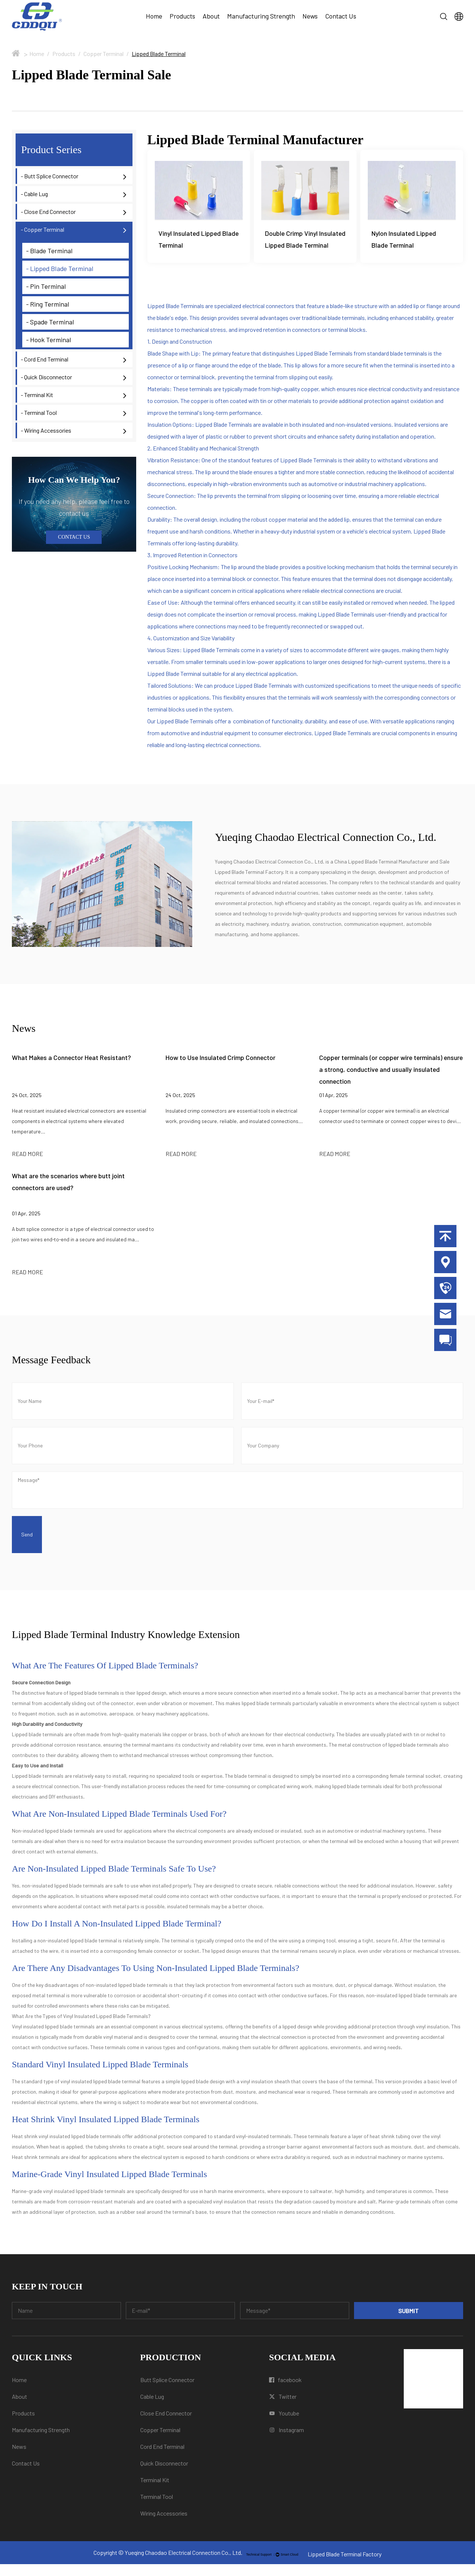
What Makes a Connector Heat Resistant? (71, 1069)
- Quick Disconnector (46, 376)
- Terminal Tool (39, 412)
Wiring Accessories (163, 2525)
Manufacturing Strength (261, 16)
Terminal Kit (154, 2491)
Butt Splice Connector (167, 2391)
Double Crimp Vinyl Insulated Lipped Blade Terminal (297, 245)
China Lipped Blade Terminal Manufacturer (381, 873)
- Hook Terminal (48, 340)
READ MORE (27, 1165)
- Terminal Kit (37, 394)
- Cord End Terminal (44, 359)
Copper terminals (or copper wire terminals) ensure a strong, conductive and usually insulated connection (391, 1081)
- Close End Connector (48, 211)
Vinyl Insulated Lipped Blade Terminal (198, 239)
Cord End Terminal (162, 2458)
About (211, 16)
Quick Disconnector (164, 2474)
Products (182, 16)
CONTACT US (74, 537)
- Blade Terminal (49, 251)
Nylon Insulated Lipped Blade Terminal (403, 239)
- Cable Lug (34, 193)
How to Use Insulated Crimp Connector (220, 1069)
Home (154, 16)
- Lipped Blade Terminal (60, 268)
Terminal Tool (156, 2508)
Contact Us (340, 16)
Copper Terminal (103, 53)
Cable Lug (152, 2408)
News (310, 16)
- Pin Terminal (46, 286)
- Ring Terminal (47, 304)
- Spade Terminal (50, 322)
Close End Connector (166, 2424)
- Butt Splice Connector (49, 175)
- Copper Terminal (42, 229)
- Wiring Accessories (46, 430)
